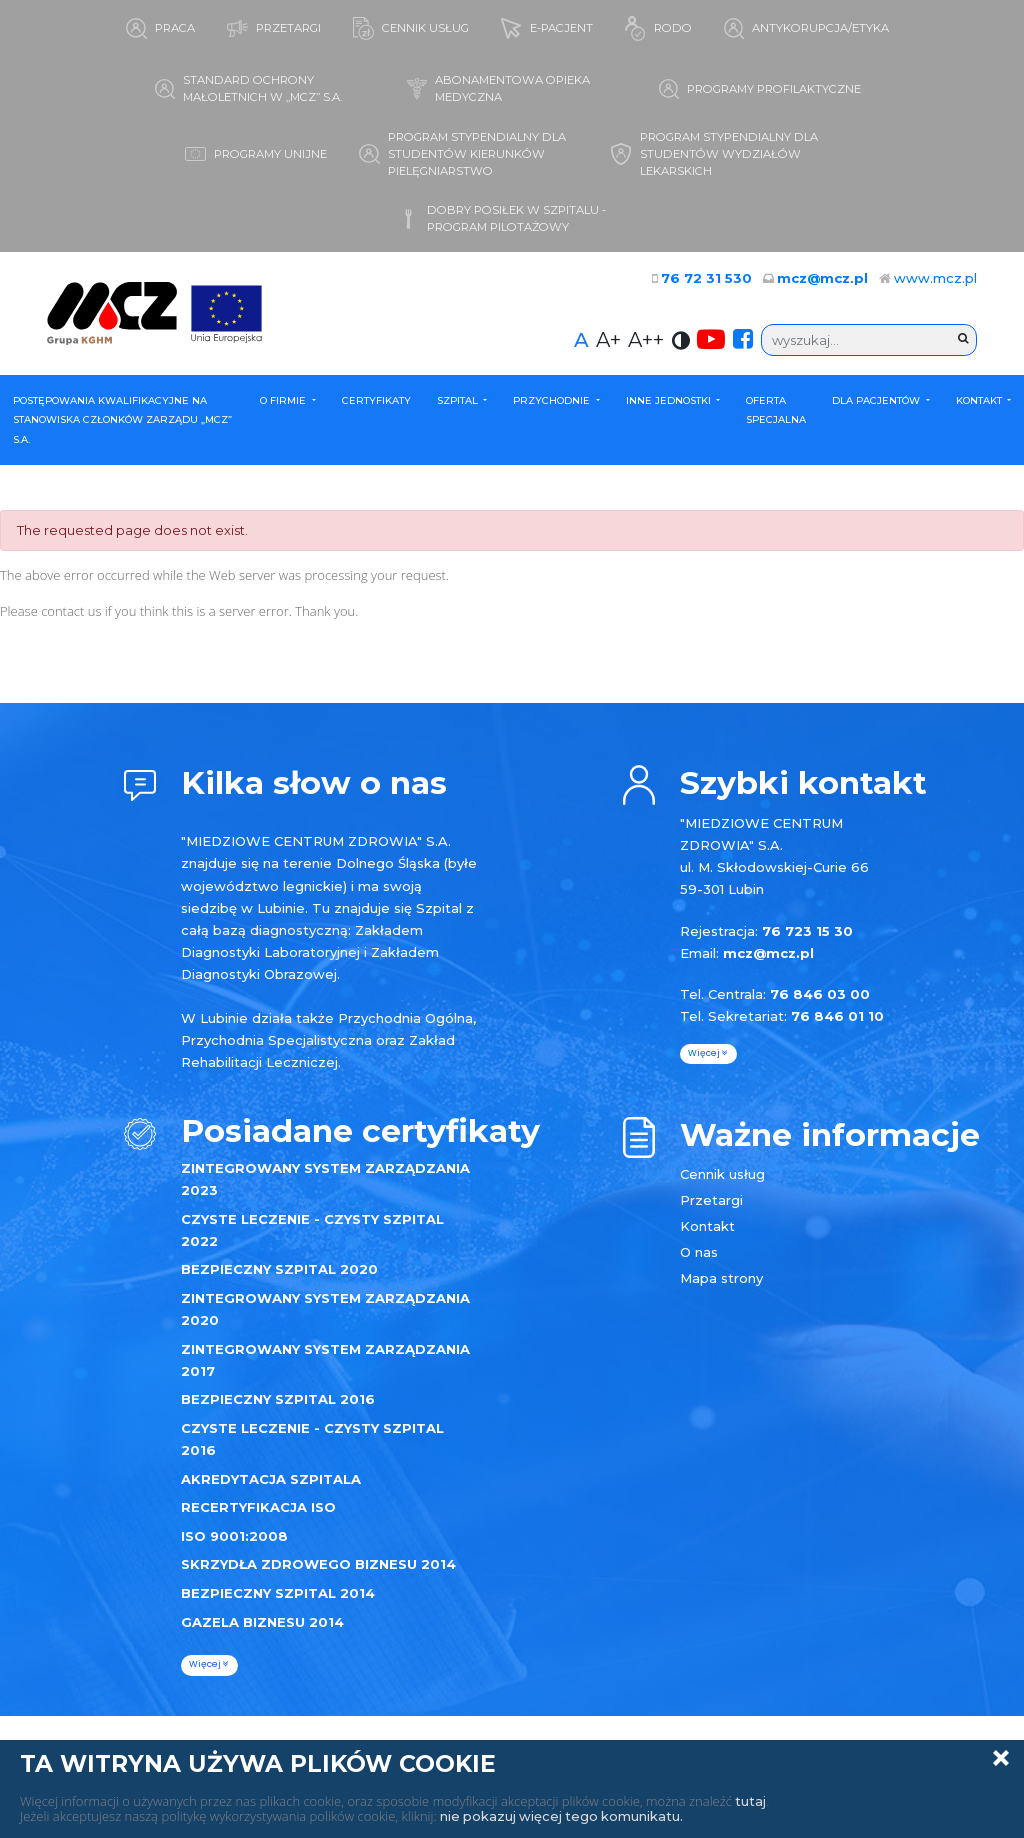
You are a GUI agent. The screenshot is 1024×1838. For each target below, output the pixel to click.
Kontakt (980, 400)
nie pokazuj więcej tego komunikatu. (563, 1816)
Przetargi (711, 1200)
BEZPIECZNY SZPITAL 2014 (278, 1593)
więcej (209, 1665)
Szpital (459, 400)
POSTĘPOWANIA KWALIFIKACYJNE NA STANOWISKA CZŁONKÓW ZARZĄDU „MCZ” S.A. (122, 420)
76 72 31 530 (714, 279)
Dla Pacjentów (877, 400)
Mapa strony (721, 1278)
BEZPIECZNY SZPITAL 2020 (279, 1270)
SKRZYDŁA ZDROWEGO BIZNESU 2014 (318, 1565)
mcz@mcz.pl (824, 279)
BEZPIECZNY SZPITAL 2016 (278, 1400)
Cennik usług (722, 1174)
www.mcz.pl (935, 279)
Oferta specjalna (776, 410)
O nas (699, 1252)
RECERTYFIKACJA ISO (258, 1507)
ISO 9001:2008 (234, 1536)
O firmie (284, 400)
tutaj (750, 1801)
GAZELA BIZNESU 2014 (262, 1622)
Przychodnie (553, 400)
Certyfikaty (376, 400)
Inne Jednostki (670, 400)
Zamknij (1001, 1758)
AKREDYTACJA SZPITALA (271, 1479)
